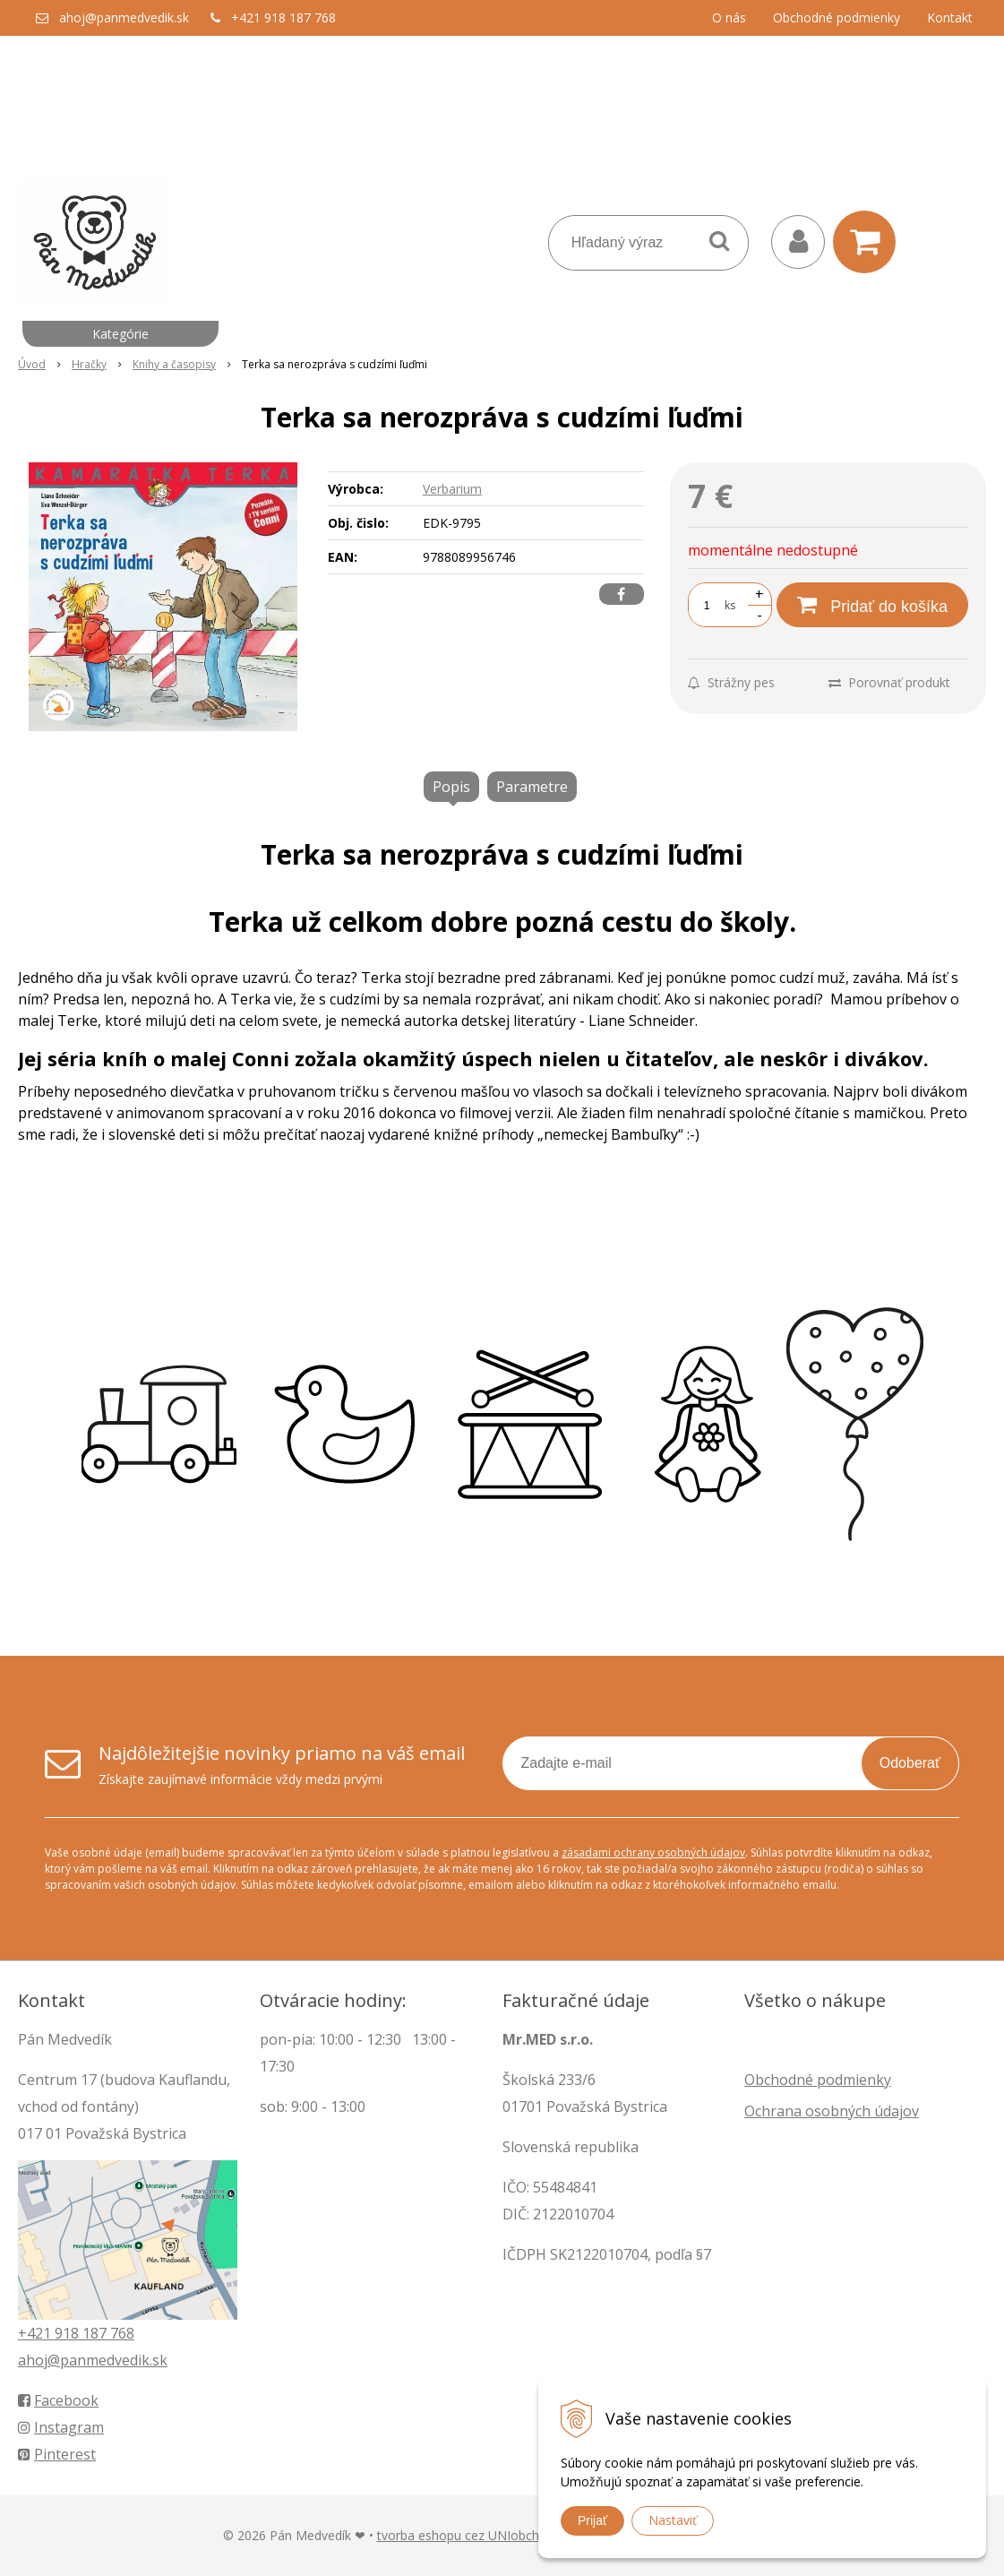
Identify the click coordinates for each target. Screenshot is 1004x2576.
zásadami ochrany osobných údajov (653, 1852)
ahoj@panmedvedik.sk (124, 17)
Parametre (532, 787)
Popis (451, 787)
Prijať (592, 2520)
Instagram (61, 2427)
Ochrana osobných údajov (831, 2111)
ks (730, 605)
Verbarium (452, 488)
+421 (36, 2333)
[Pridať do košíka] (872, 604)
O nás (729, 17)
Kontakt (950, 17)
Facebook (58, 2400)
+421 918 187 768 (283, 17)
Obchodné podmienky (836, 17)
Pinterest (57, 2454)
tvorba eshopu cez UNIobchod (465, 2535)
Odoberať (910, 1762)
